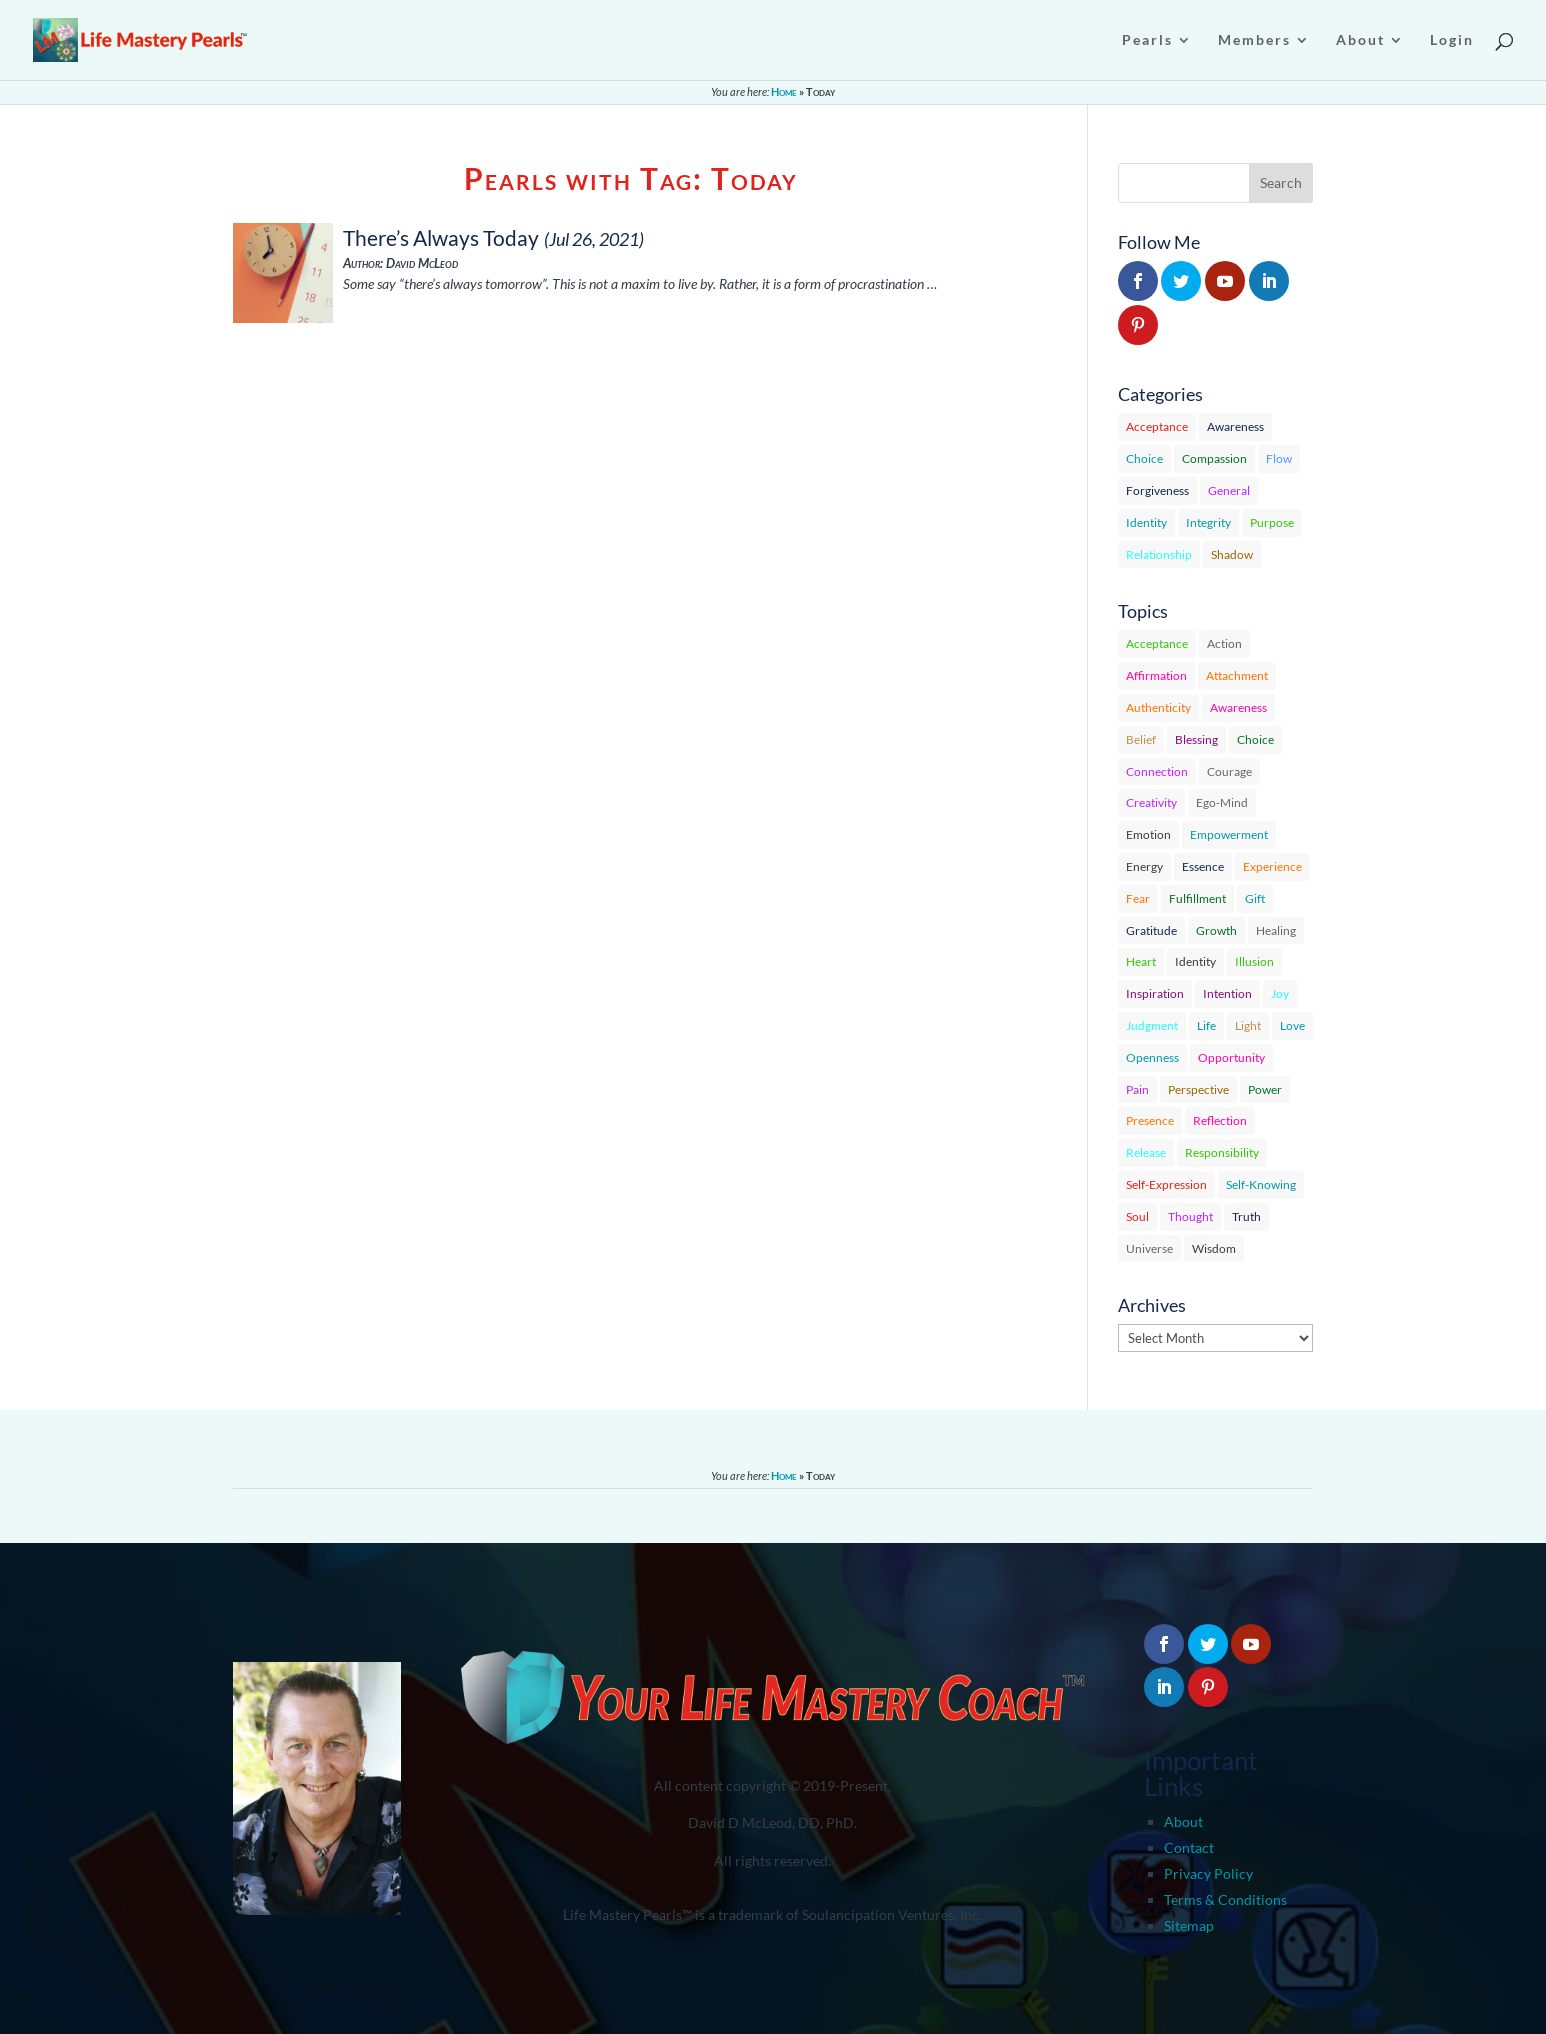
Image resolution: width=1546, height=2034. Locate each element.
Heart (1141, 961)
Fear (1138, 898)
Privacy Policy (1208, 1873)
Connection (1157, 771)
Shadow (1232, 554)
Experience (1272, 866)
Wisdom (1214, 1248)
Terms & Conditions (1225, 1899)
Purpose (1272, 522)
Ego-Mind (1222, 802)
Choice (1144, 458)
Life (1206, 1025)
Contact (1189, 1847)
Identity (1146, 522)
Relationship (1159, 554)
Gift (1255, 898)
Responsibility (1222, 1152)
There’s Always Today (441, 237)
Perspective (1198, 1089)
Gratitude (1151, 930)
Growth (1216, 930)
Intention (1227, 993)
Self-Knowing (1261, 1184)
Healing (1276, 930)
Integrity (1208, 522)
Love (1292, 1025)
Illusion (1254, 961)
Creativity (1151, 802)
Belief (1141, 739)
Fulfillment (1197, 898)
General (1229, 490)
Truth (1246, 1216)
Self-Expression (1166, 1184)
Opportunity (1231, 1057)
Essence (1203, 866)
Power (1265, 1089)
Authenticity (1158, 707)
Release (1146, 1152)
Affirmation (1156, 675)
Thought (1190, 1216)
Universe (1149, 1248)
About (1183, 1821)
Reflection (1220, 1120)
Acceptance (1157, 426)
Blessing (1196, 739)
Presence (1150, 1120)
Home (784, 91)
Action (1224, 643)
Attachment (1237, 675)
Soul (1137, 1216)
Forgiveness (1157, 490)
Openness (1152, 1057)
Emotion (1148, 834)
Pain (1137, 1089)
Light (1248, 1025)
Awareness (1235, 426)
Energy (1144, 866)
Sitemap (1189, 1925)
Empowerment (1229, 834)
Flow (1279, 458)
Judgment (1152, 1025)
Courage (1229, 771)
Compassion (1214, 458)
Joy (1280, 993)
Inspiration (1155, 993)
